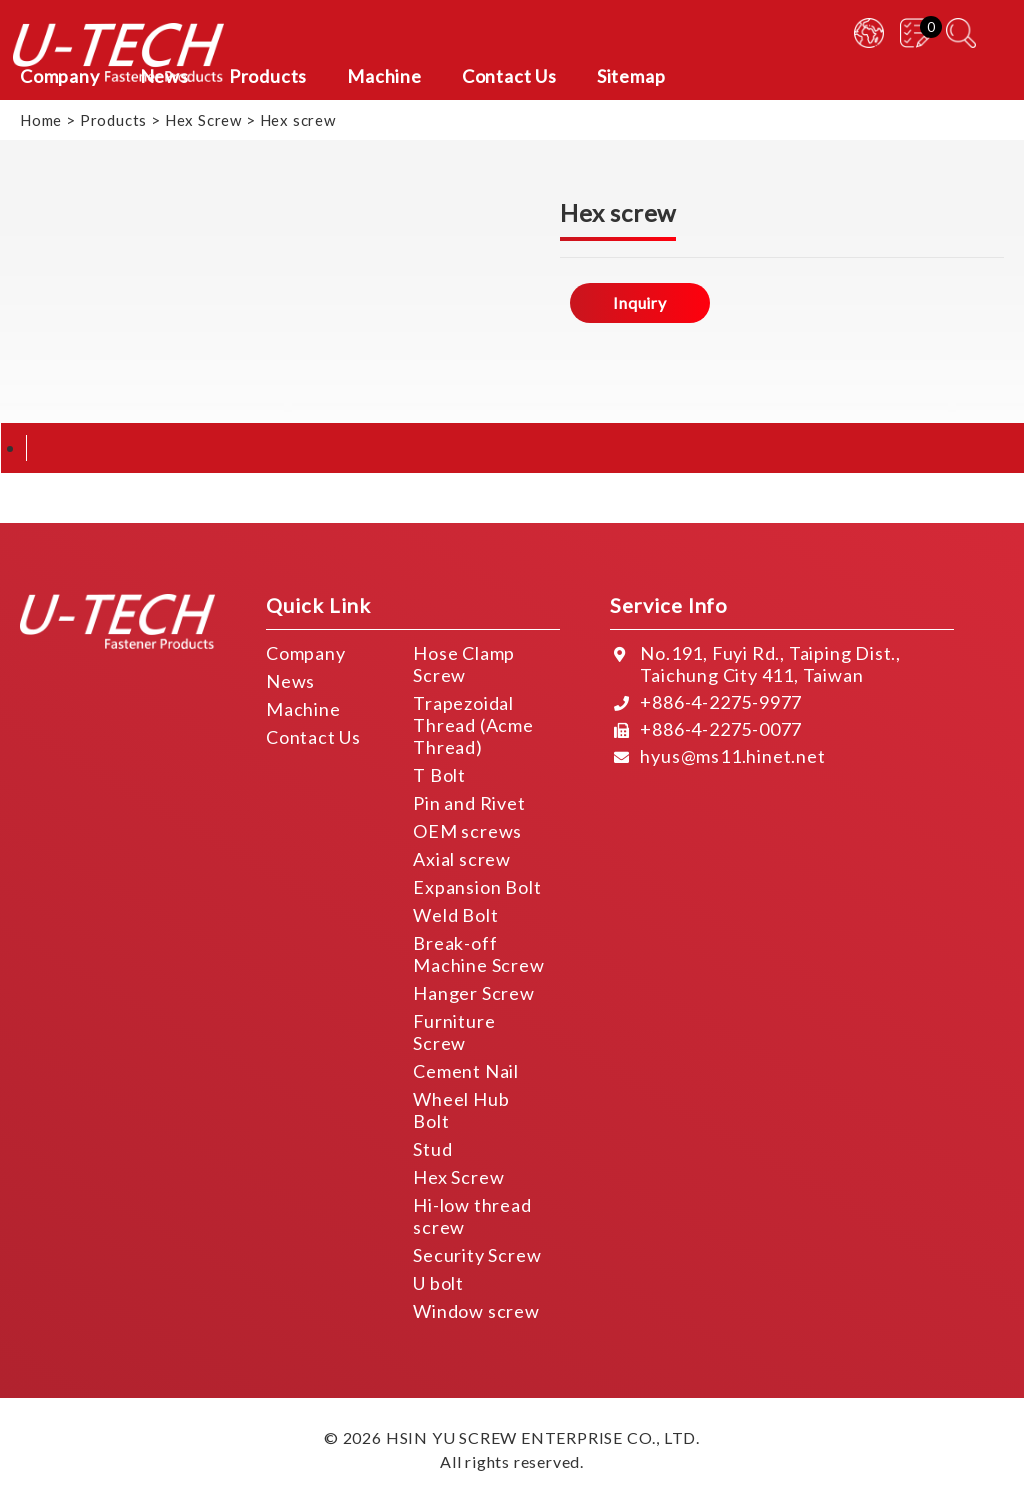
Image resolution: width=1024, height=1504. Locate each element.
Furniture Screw (454, 1032)
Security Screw (477, 1255)
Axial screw (462, 859)
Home (41, 120)
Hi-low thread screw (472, 1216)
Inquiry (640, 302)
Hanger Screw (474, 993)
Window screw (476, 1311)
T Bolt (439, 775)
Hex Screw (203, 120)
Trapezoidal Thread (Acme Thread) (473, 725)
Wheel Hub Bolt (461, 1110)
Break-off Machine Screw (478, 954)
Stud (432, 1149)
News (290, 681)
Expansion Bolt (477, 887)
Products (113, 120)
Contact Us (313, 737)
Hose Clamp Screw (464, 664)
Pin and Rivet (469, 803)
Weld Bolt (455, 915)
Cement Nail (466, 1071)
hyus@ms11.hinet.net (732, 756)
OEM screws (467, 831)
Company (306, 653)
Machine (303, 709)
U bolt (438, 1283)
